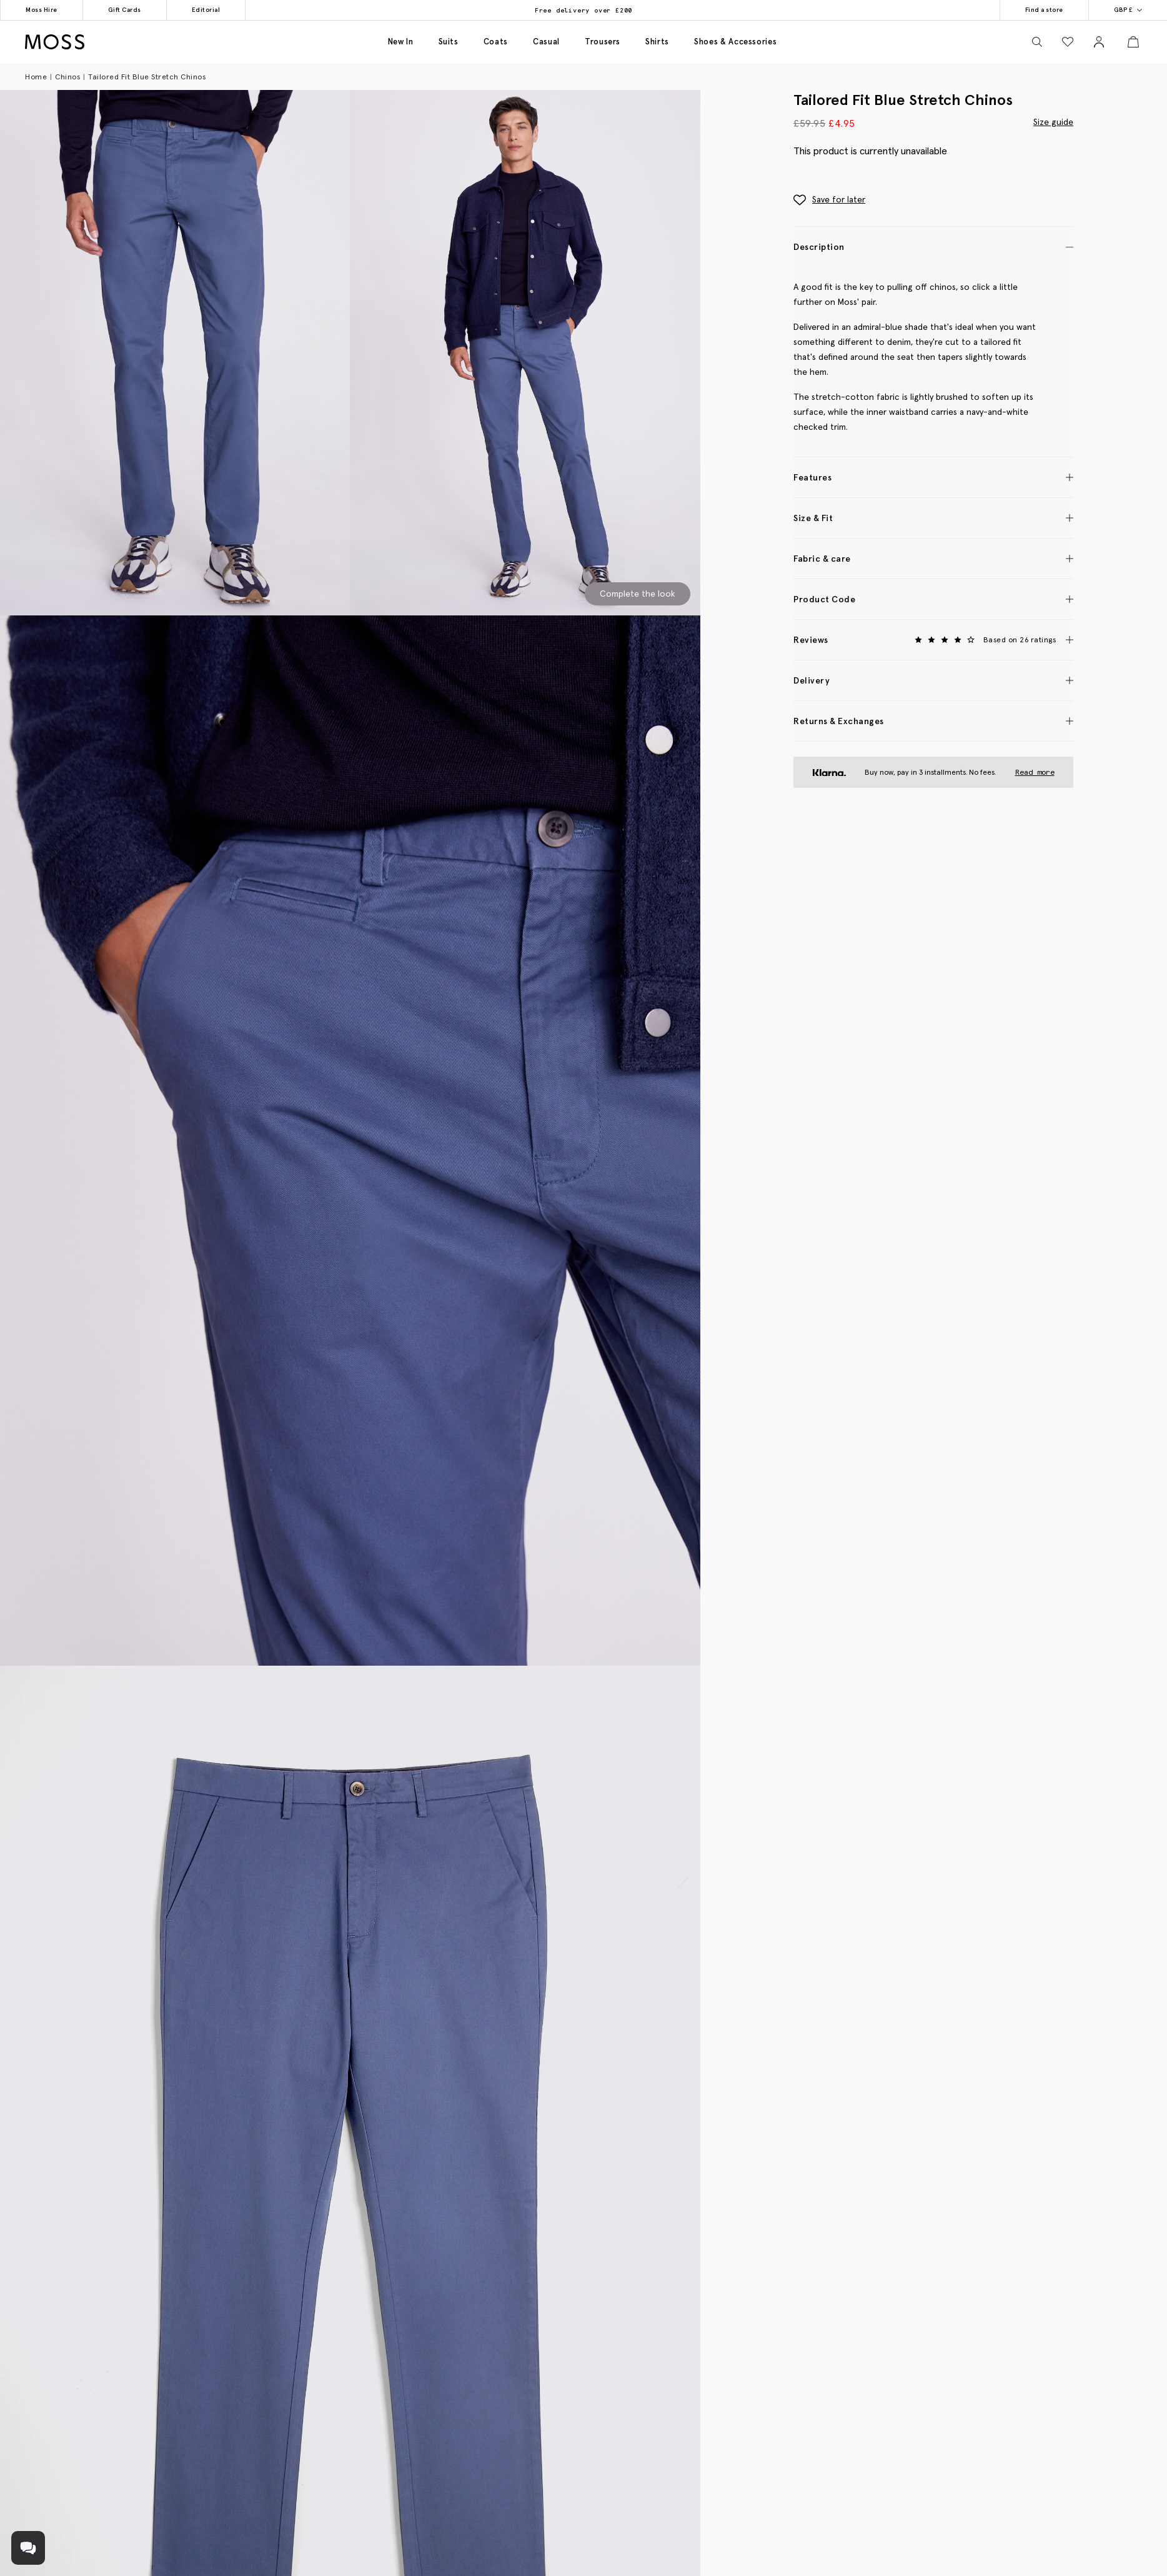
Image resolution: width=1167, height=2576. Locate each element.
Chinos (67, 76)
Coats (496, 41)
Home (36, 76)
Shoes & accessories (735, 41)
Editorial (206, 10)
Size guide (1053, 121)
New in (401, 41)
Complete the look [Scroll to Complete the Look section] (637, 593)
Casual (546, 41)
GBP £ (1128, 10)
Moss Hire (41, 10)
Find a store (1044, 10)
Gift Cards (124, 10)
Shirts (657, 41)
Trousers (602, 41)
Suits (449, 41)
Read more (1035, 772)
